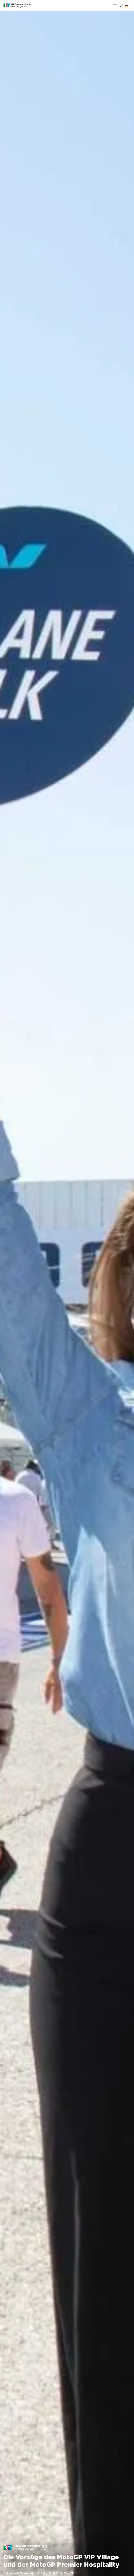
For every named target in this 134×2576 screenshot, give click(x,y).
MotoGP (69, 2573)
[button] (126, 6)
